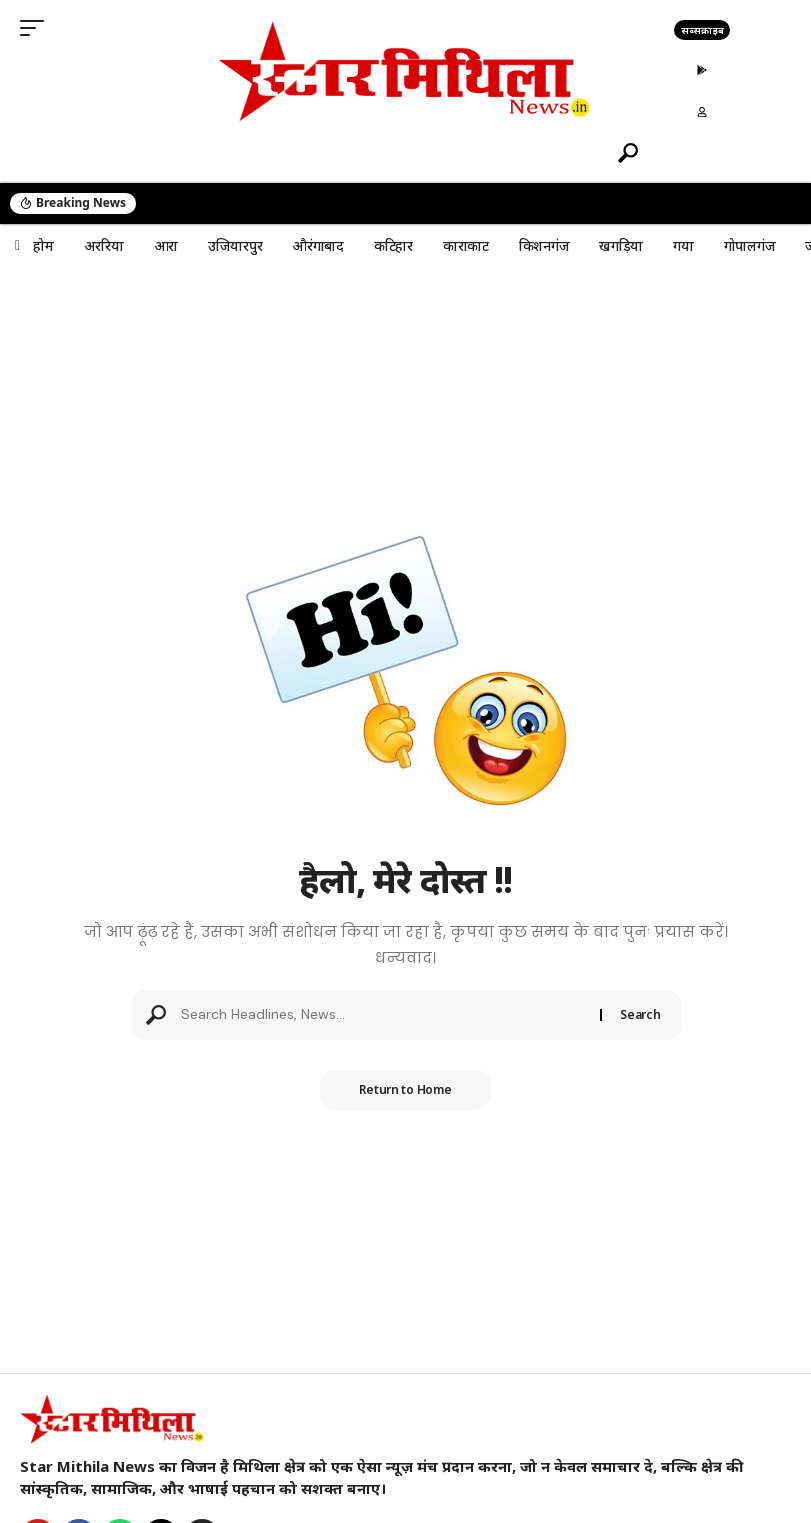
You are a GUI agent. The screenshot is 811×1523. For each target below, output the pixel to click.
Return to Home (405, 1089)
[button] (37, 28)
